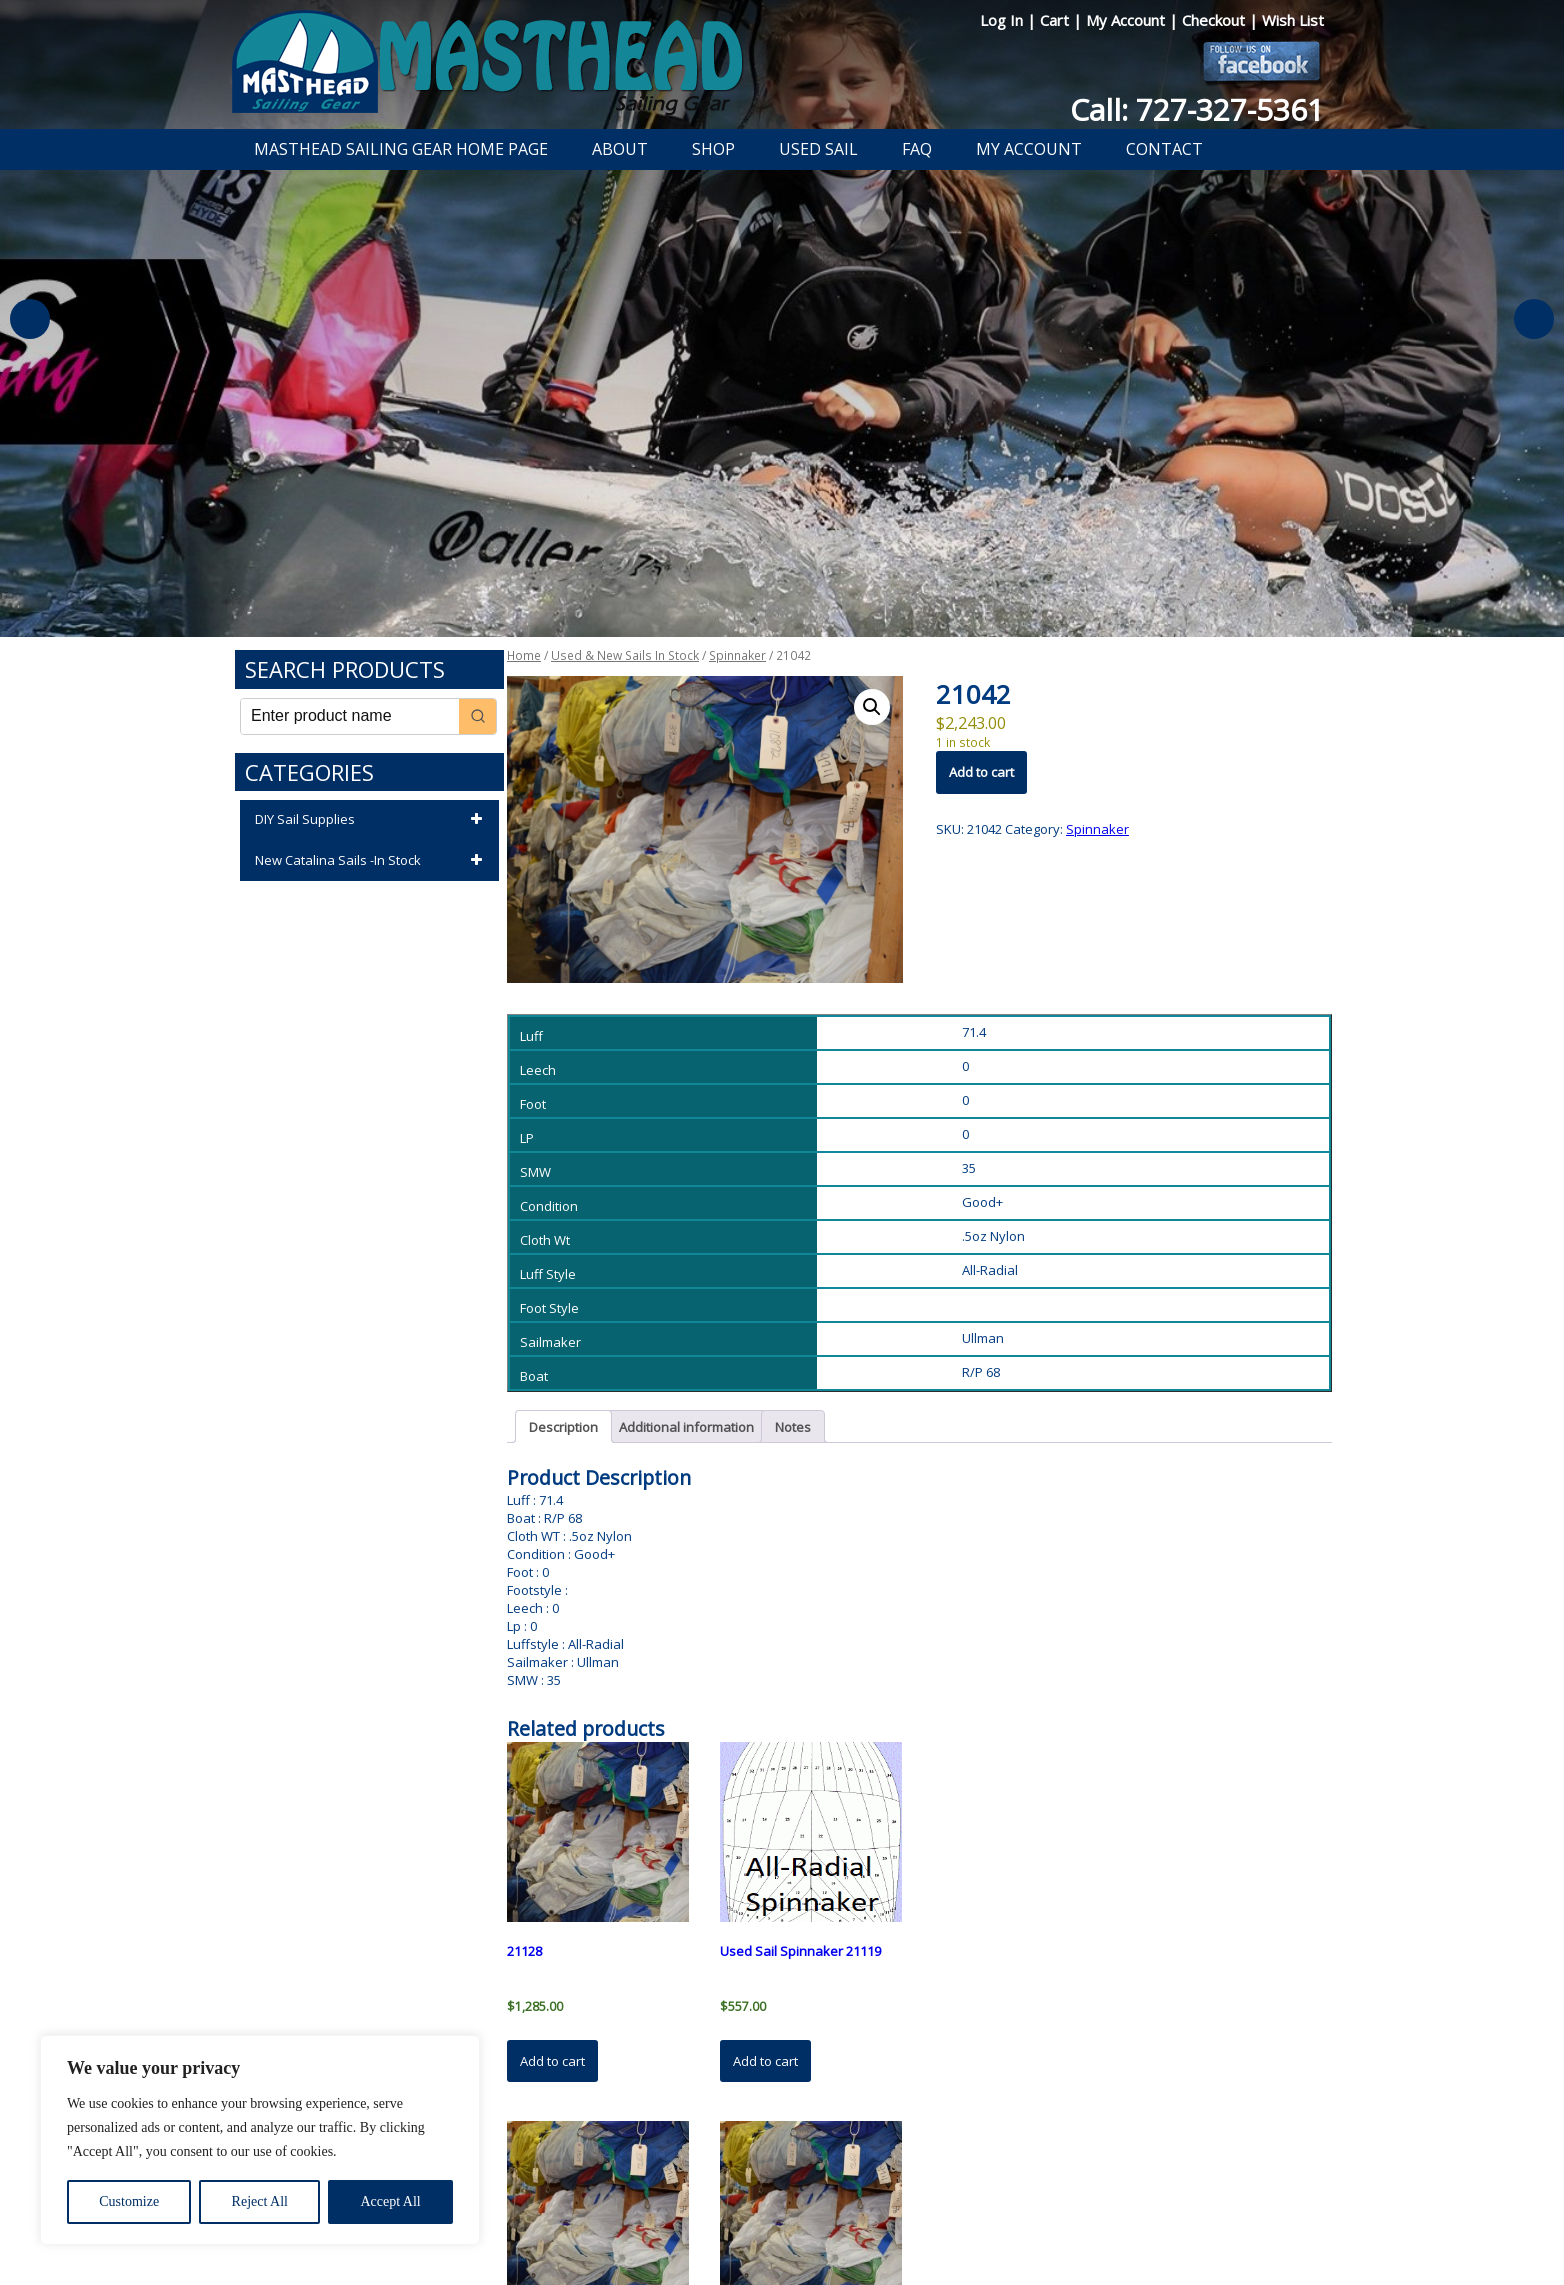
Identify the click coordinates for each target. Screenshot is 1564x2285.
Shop (713, 149)
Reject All (260, 2201)
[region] (260, 2140)
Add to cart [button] (552, 2061)
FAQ (917, 149)
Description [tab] (563, 1427)
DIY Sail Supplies (372, 820)
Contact (1164, 149)
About (620, 149)
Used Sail (818, 149)
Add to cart (981, 772)
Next (1534, 319)
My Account (1127, 20)
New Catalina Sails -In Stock (372, 861)
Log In (1003, 20)
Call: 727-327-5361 (1197, 109)
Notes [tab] (793, 1427)
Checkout (1215, 20)
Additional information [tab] (686, 1427)
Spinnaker (737, 655)
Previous (30, 319)
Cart (1056, 20)
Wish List (1293, 20)
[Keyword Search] (350, 716)
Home (524, 655)
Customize (129, 2201)
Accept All (390, 2201)
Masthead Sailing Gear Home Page (401, 149)
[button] (872, 707)
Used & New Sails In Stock (625, 655)
